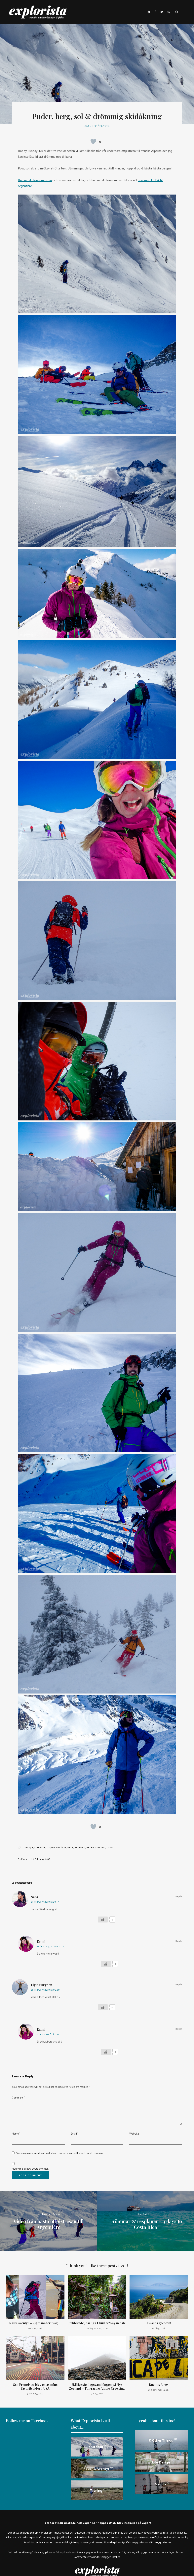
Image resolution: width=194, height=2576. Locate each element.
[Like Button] (93, 141)
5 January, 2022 (35, 2393)
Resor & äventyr (97, 125)
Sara (34, 1897)
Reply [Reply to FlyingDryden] (178, 1984)
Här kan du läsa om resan (35, 180)
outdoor (61, 1847)
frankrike (39, 1847)
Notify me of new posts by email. (30, 2168)
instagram (148, 12)
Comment (18, 2097)
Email (74, 2133)
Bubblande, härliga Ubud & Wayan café (97, 2323)
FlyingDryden (41, 1985)
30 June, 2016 (35, 2328)
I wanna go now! (159, 2323)
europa (29, 1847)
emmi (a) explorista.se (62, 2551)
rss (168, 12)
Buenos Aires (159, 2384)
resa (70, 1847)
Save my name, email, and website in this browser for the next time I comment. (60, 2153)
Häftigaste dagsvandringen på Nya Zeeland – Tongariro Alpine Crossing (97, 2386)
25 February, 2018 (40, 1859)
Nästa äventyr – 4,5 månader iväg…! (35, 2323)
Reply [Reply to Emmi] (178, 1941)
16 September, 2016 (97, 2328)
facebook (155, 12)
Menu (184, 12)
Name (16, 2133)
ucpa (110, 1847)
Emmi (24, 1859)
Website (134, 2133)
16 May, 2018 (159, 2328)
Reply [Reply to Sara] (178, 1896)
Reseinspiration (96, 1847)
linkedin (161, 12)
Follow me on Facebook (27, 2420)
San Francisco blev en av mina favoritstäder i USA (35, 2386)
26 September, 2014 (159, 2389)
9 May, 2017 (97, 2393)
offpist (51, 1847)
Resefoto (80, 1847)
